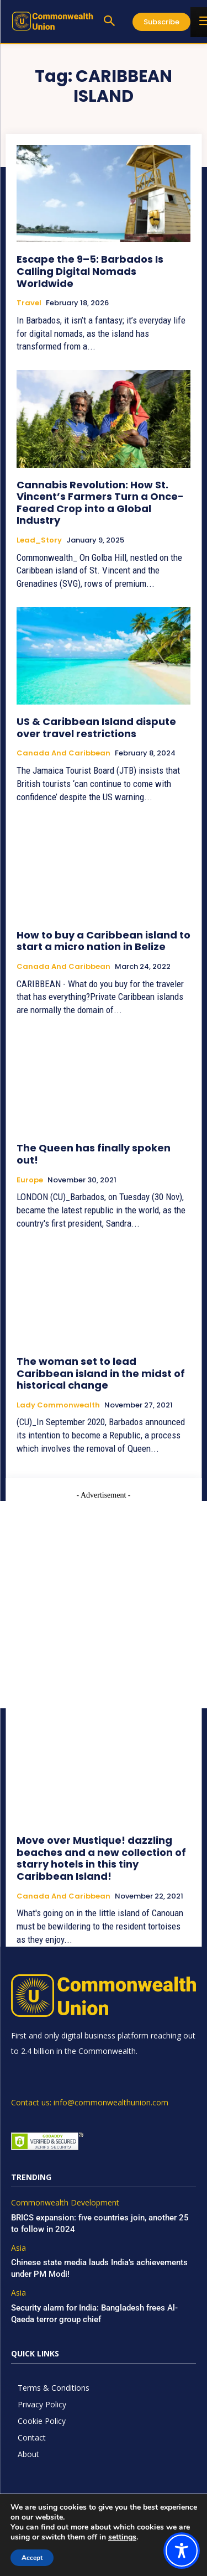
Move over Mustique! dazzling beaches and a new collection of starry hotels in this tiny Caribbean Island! (101, 1858)
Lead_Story (39, 540)
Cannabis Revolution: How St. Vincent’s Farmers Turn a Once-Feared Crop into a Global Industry (100, 503)
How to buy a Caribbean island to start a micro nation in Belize (103, 941)
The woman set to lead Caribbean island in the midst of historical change (101, 1373)
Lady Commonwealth (58, 1405)
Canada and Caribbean (63, 753)
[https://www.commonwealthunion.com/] (52, 21)
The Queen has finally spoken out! (94, 1154)
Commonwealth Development (65, 2203)
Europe (30, 1180)
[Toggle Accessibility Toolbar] (181, 2550)
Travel (29, 303)
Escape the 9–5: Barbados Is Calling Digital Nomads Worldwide (90, 271)
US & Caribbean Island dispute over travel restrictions (96, 728)
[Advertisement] (103, 1604)
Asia (18, 2248)
